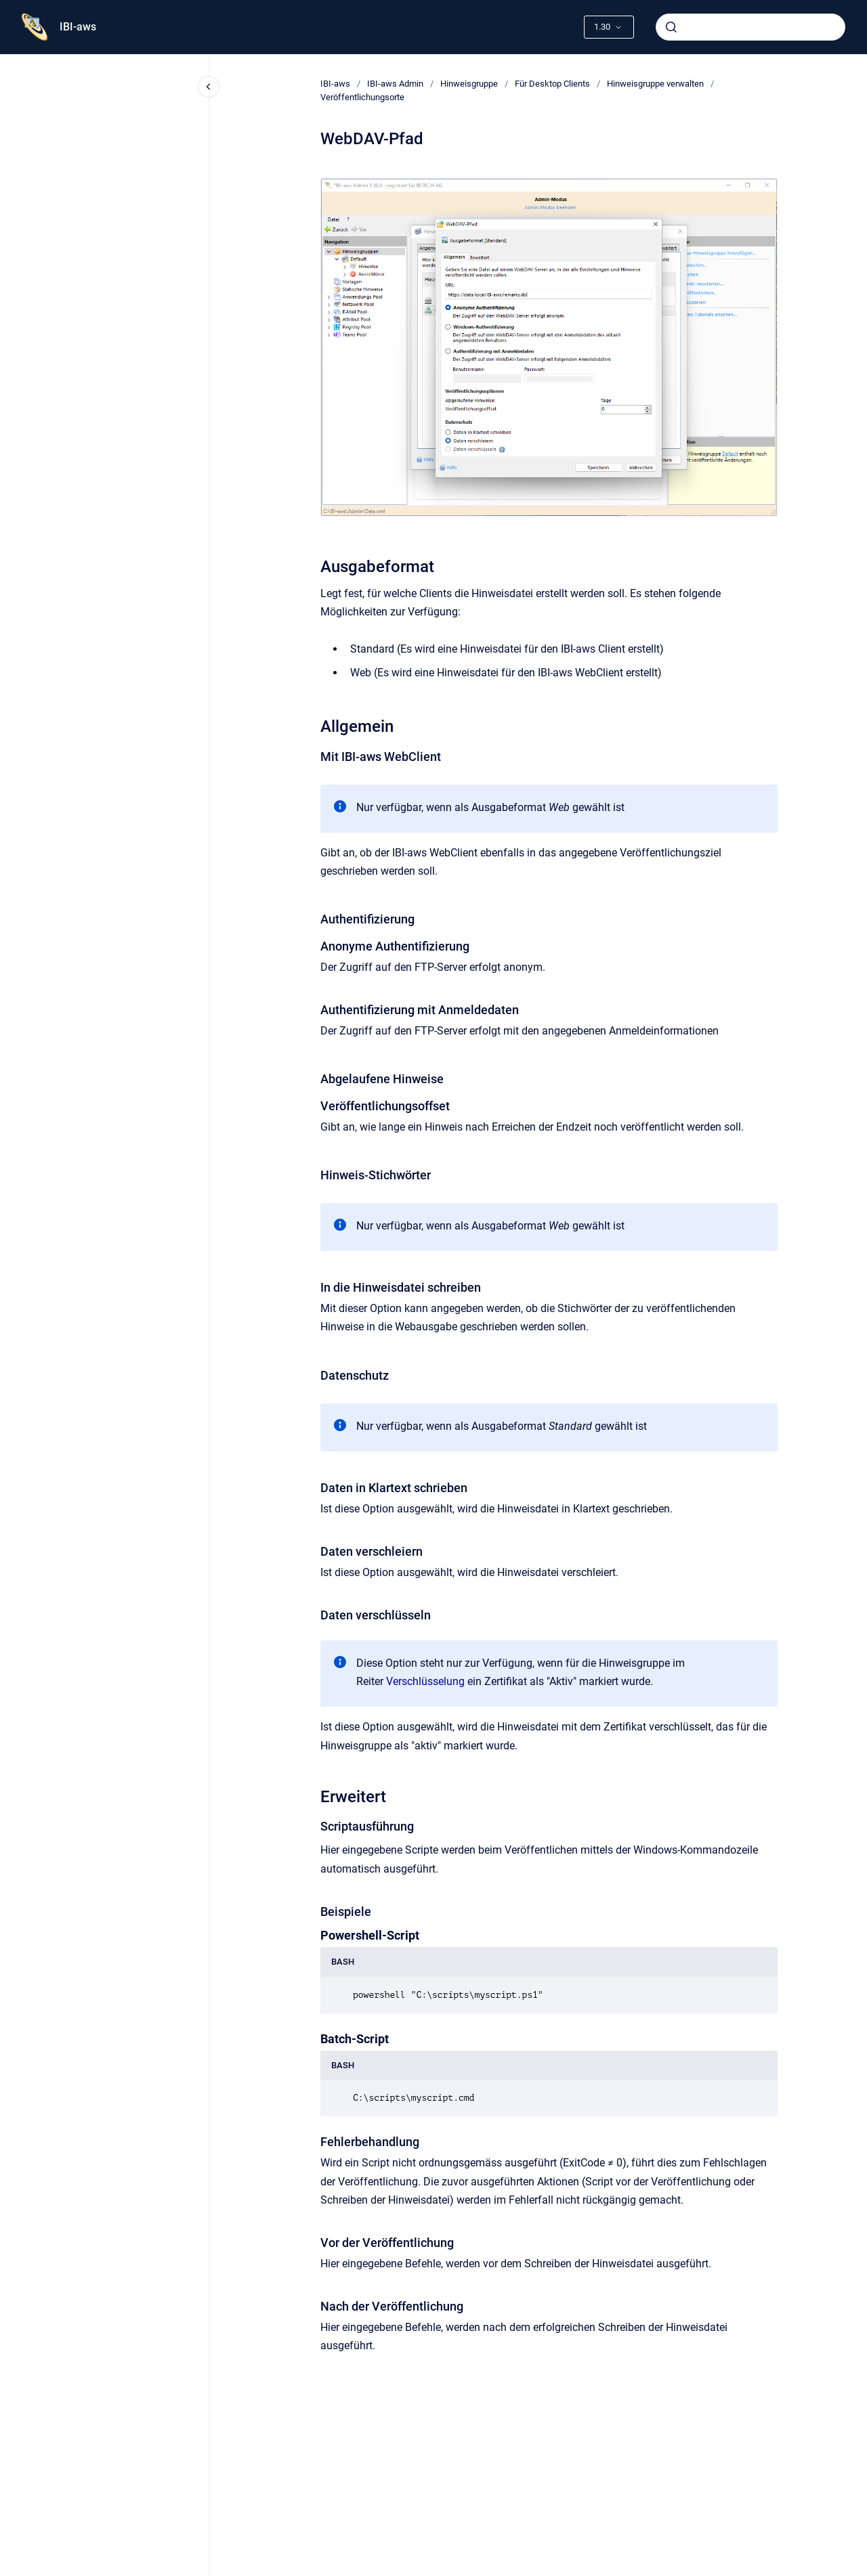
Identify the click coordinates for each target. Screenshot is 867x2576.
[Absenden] (671, 27)
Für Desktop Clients (552, 84)
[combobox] (750, 27)
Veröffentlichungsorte (362, 97)
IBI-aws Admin (395, 84)
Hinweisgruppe (469, 84)
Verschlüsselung (425, 1681)
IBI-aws (78, 26)
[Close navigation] (208, 86)
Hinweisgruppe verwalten (655, 84)
